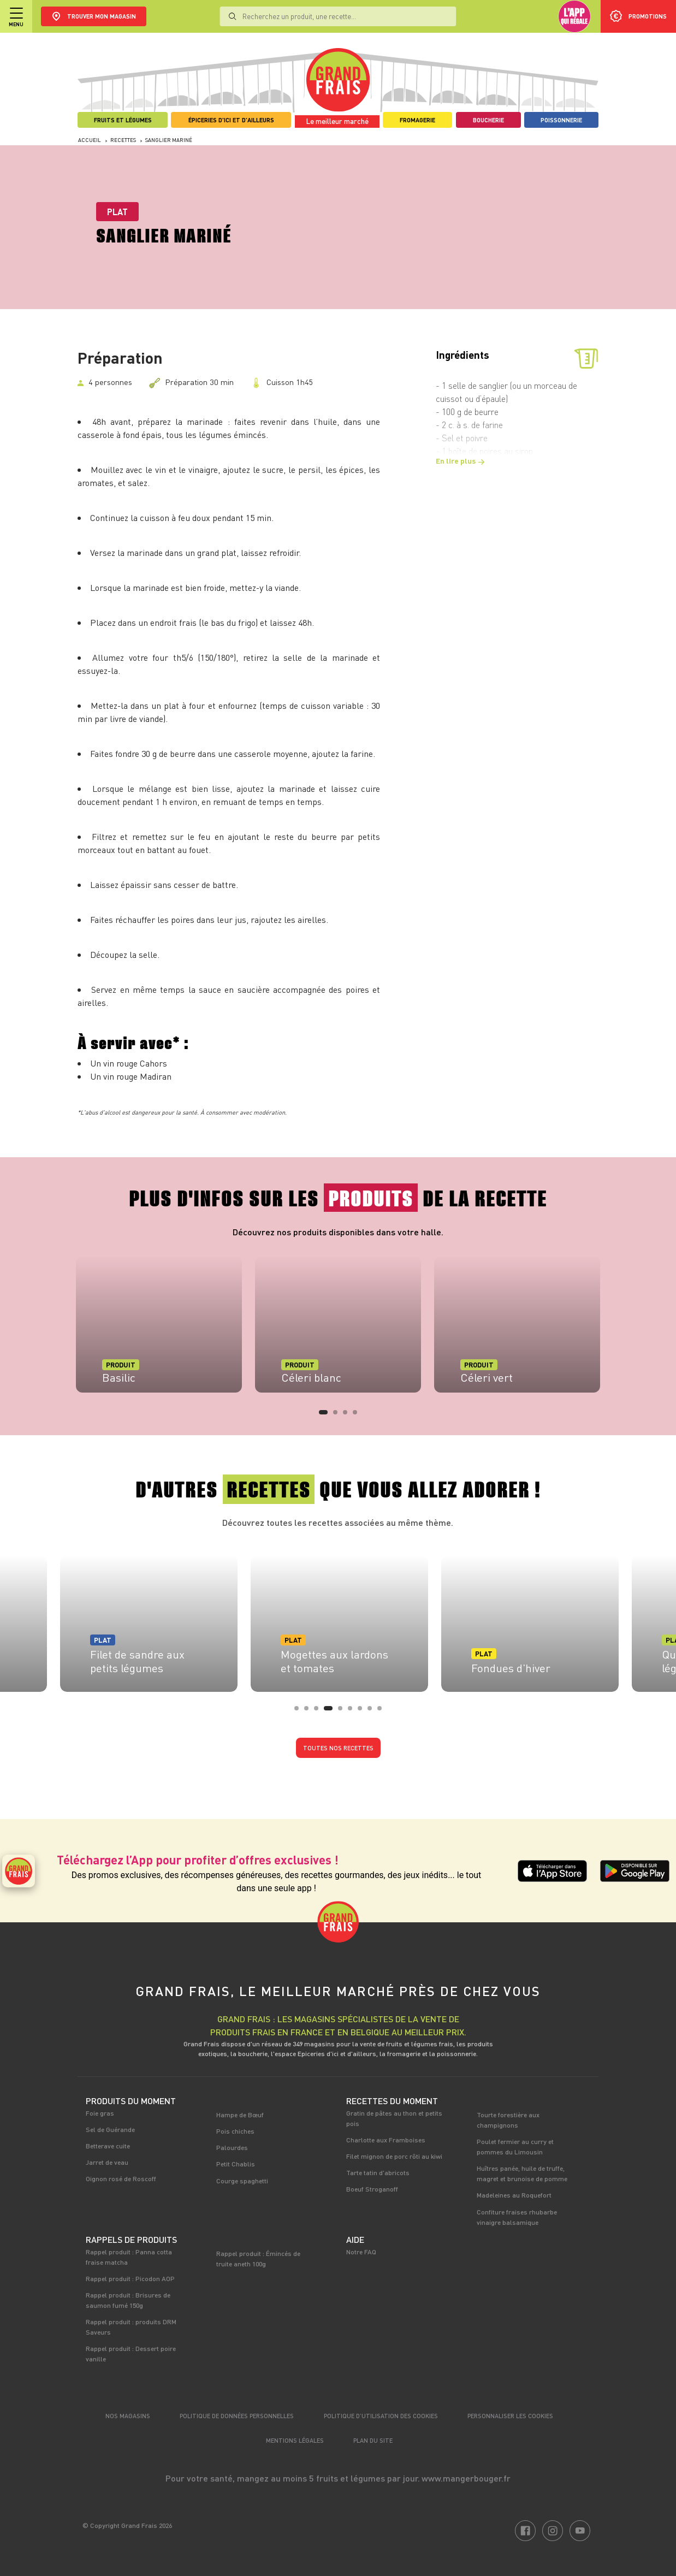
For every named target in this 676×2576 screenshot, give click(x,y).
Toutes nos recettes (338, 1748)
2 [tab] (338, 1415)
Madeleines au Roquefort (514, 2194)
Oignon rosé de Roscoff (121, 2178)
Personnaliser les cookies (510, 2416)
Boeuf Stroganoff (372, 2188)
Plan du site (373, 2440)
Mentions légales (295, 2440)
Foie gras (100, 2113)
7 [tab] (363, 1711)
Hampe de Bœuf (240, 2114)
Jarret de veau (107, 2162)
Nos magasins (127, 2416)
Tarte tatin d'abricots (378, 2172)
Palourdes (232, 2147)
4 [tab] (358, 1415)
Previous (61, 1330)
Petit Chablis (235, 2163)
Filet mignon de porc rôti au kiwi (394, 2156)
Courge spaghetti (242, 2180)
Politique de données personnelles (237, 2416)
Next (614, 1330)
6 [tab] (353, 1711)
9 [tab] (382, 1711)
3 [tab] (348, 1415)
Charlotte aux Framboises (385, 2139)
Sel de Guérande (110, 2129)
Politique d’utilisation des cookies (381, 2416)
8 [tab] (372, 1711)
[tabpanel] (158, 1324)
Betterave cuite (108, 2145)
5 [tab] (343, 1711)
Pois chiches (235, 2131)
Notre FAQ (361, 2251)
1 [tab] (324, 1415)
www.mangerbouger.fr (466, 2478)
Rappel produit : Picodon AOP (130, 2278)
